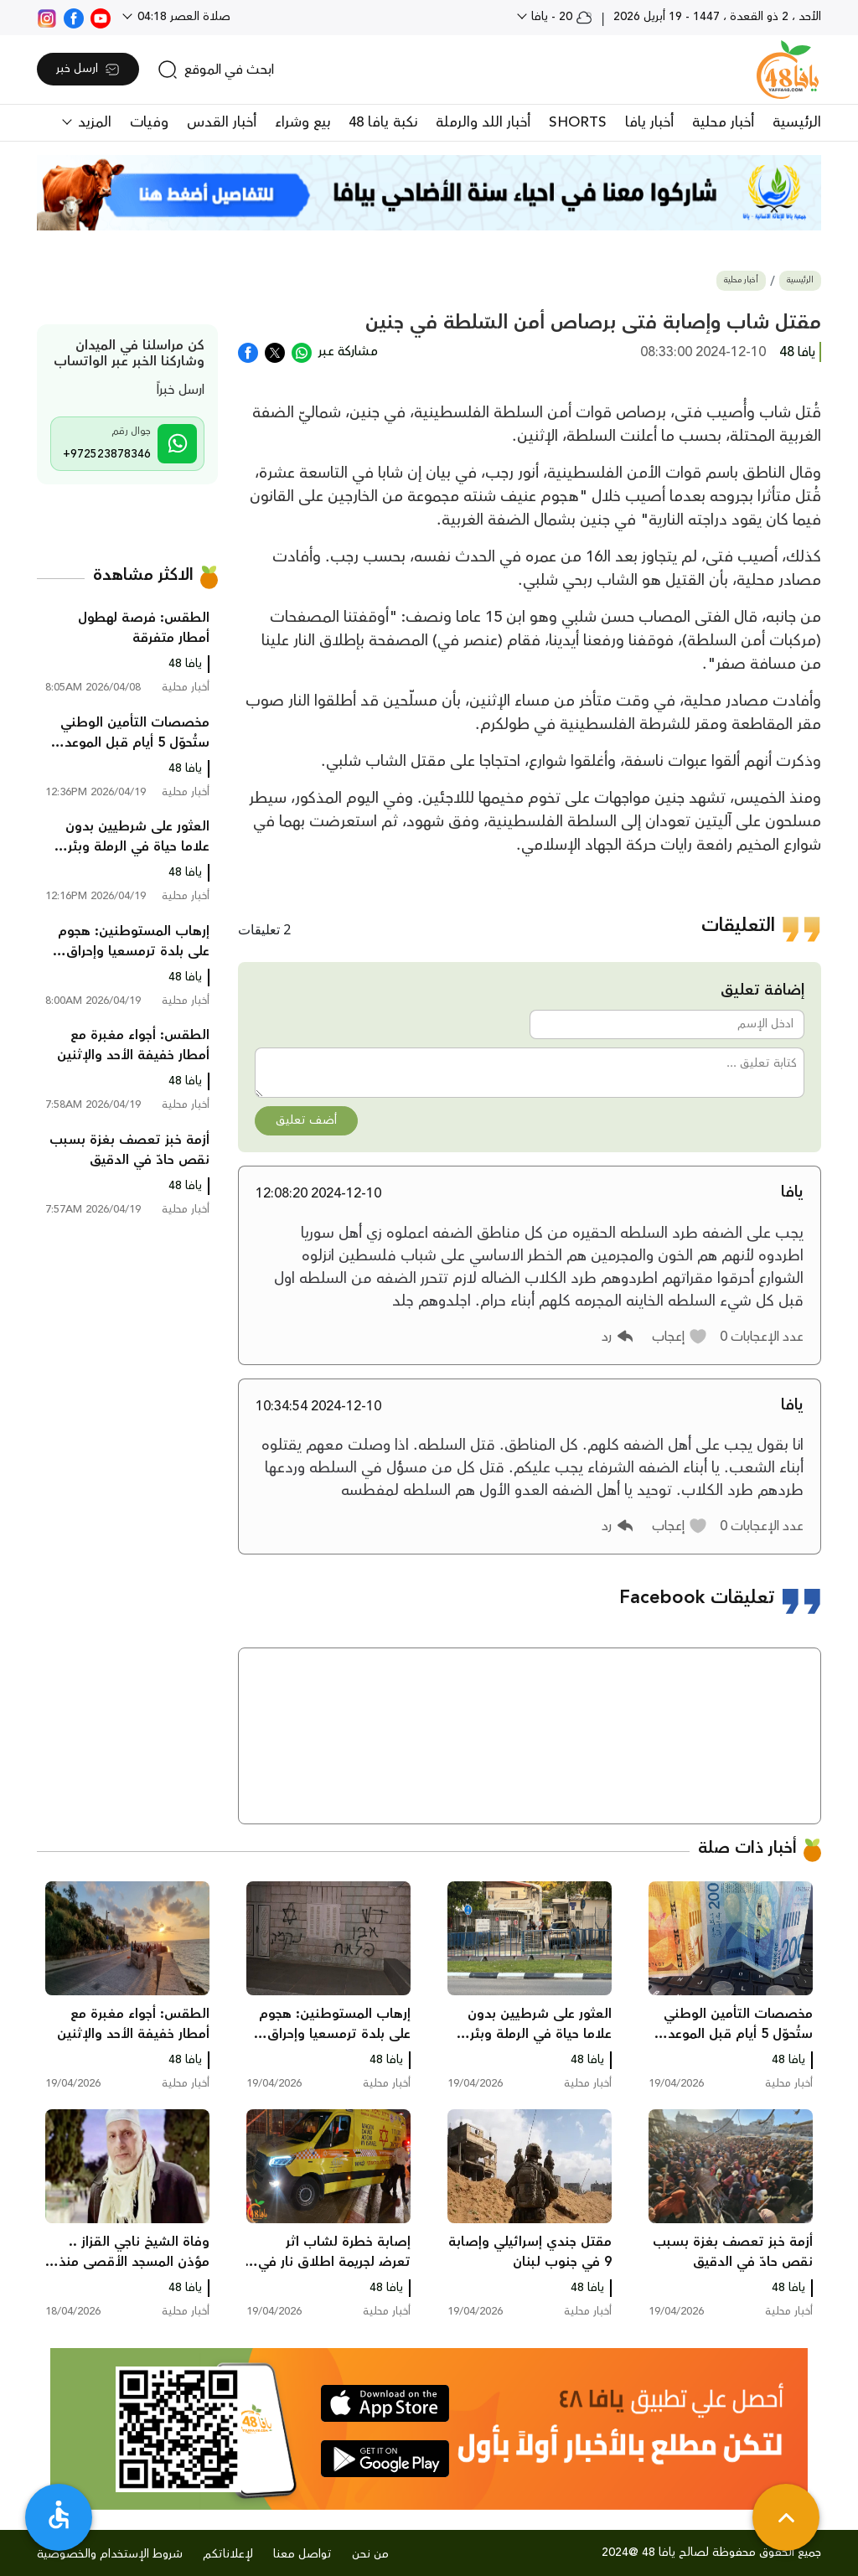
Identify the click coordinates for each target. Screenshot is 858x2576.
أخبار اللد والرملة (483, 122)
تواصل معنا (302, 2554)
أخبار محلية (723, 122)
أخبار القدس (221, 122)
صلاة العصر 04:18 (182, 17)
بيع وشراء (302, 122)
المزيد (92, 122)
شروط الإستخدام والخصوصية (110, 2554)
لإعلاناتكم (228, 2554)
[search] (215, 69)
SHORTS (578, 122)
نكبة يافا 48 (383, 122)
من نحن (370, 2554)
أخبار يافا (649, 122)
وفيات (149, 122)
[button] (680, 1336)
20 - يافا (560, 17)
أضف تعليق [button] (306, 1120)
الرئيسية (797, 122)
